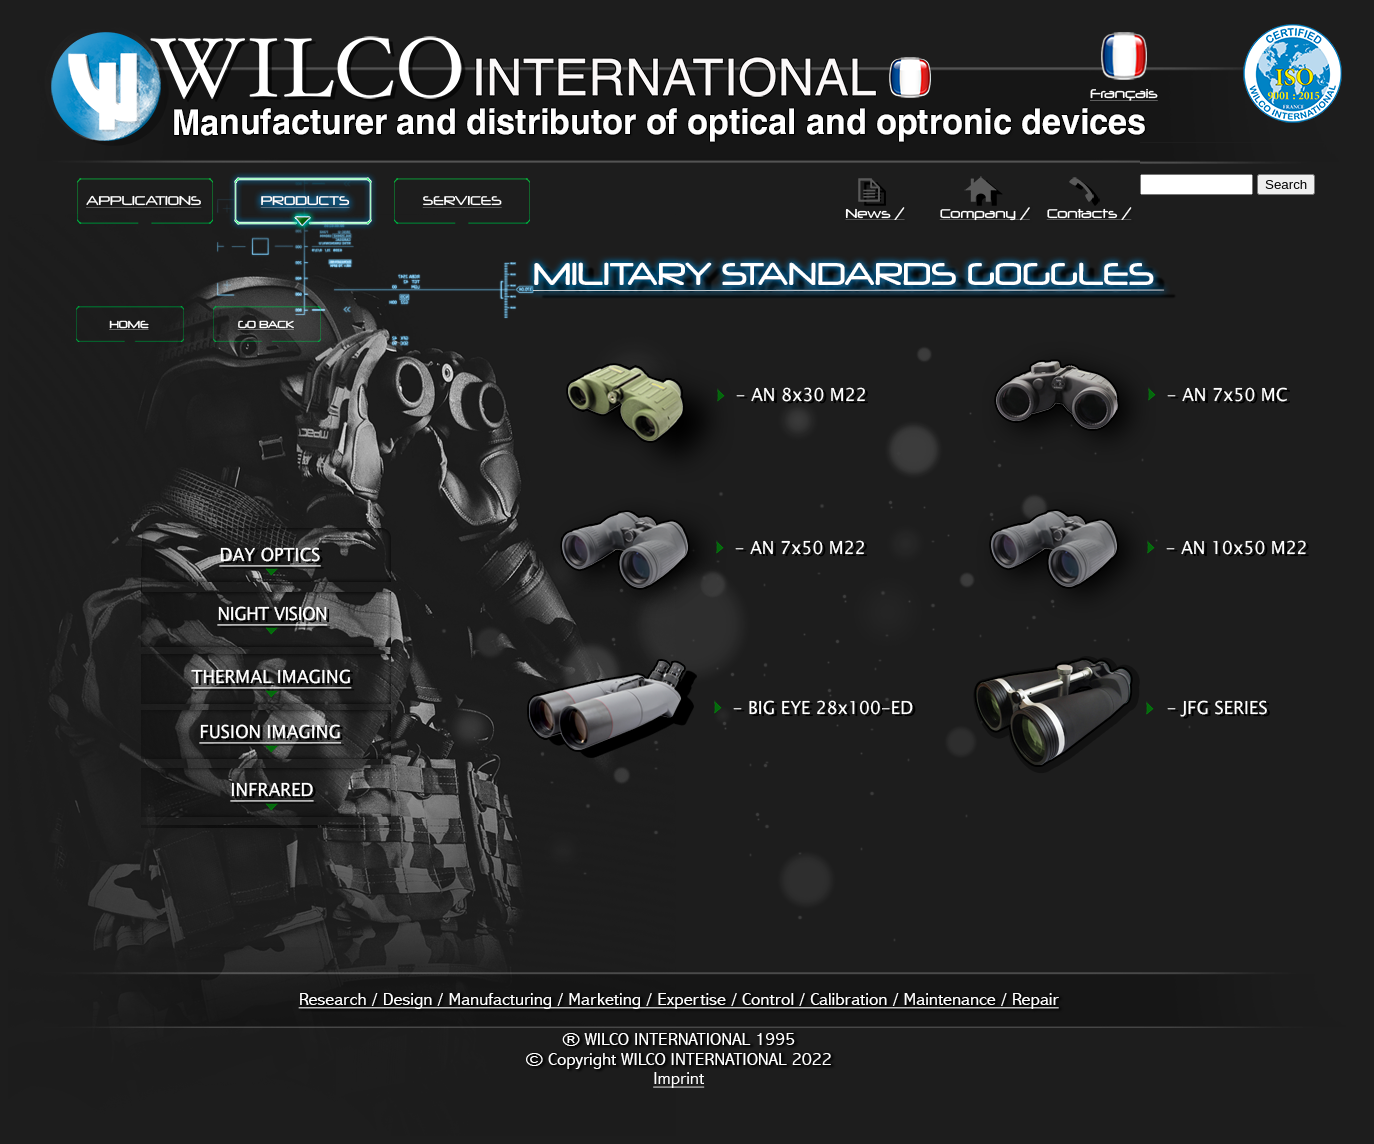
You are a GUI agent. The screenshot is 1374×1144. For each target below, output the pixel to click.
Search (1286, 184)
